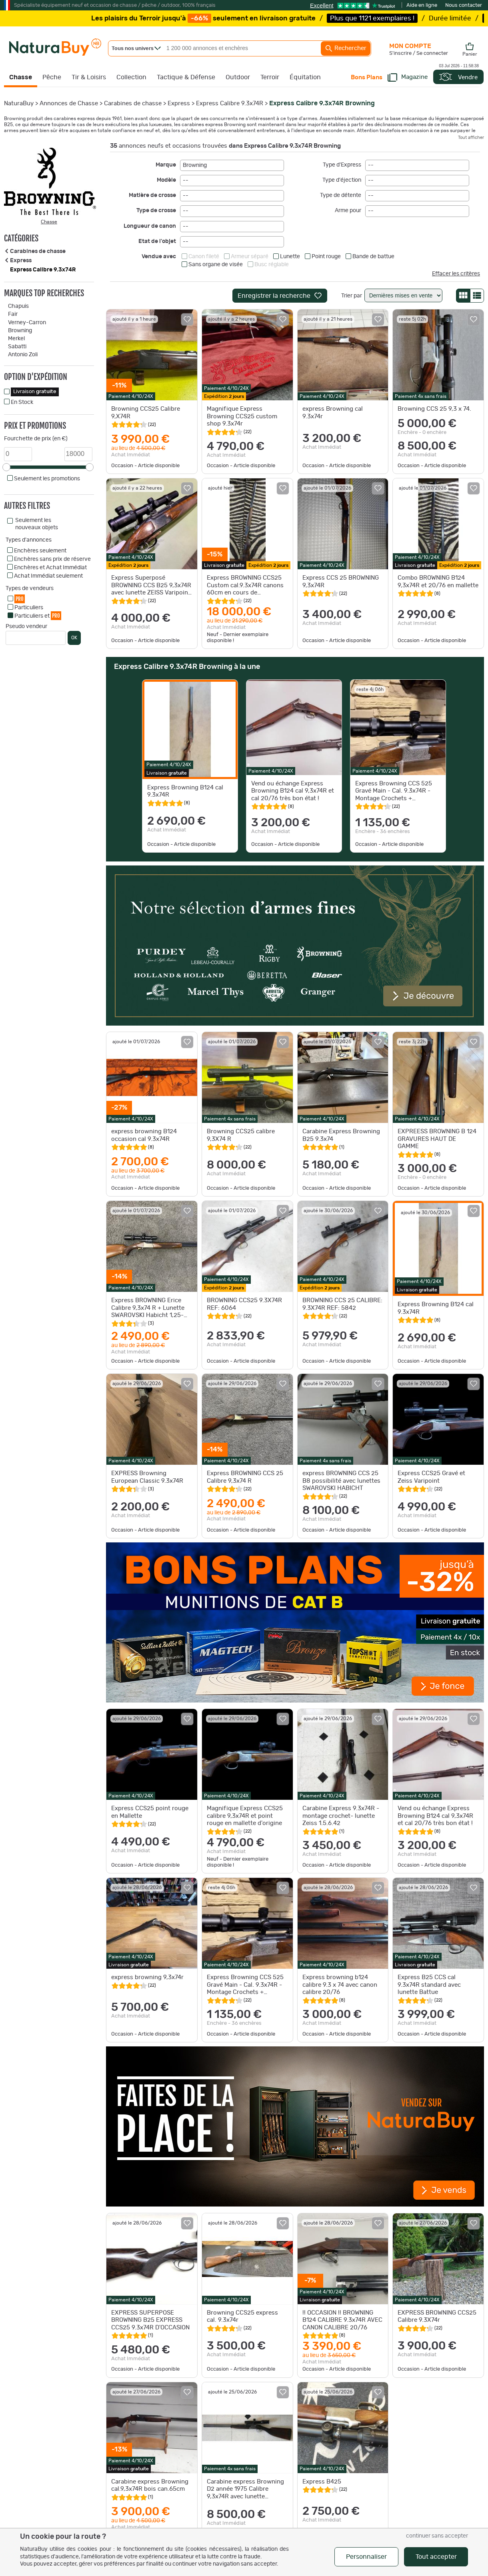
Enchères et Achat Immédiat (50, 567)
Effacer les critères (456, 274)
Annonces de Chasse (69, 103)
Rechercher (345, 48)
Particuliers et (37, 615)
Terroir (269, 77)
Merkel (16, 338)
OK (74, 637)
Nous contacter (463, 5)
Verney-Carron (27, 322)
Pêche (51, 77)
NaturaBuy (19, 103)
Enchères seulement (40, 551)
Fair (13, 314)
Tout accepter (436, 2557)
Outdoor (238, 77)
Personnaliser (366, 2557)
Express (179, 103)
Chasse (20, 77)
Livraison (34, 391)
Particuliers (28, 607)
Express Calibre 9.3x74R (229, 103)
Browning (20, 330)
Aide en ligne (421, 5)
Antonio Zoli (23, 354)
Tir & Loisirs (89, 77)
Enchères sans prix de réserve (52, 559)
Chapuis (18, 306)
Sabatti (17, 346)
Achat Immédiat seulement (48, 576)
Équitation (305, 77)
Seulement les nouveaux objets (36, 524)
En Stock (22, 402)
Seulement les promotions (47, 479)
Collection (131, 77)
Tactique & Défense (186, 77)
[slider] (6, 467)
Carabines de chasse (133, 103)
